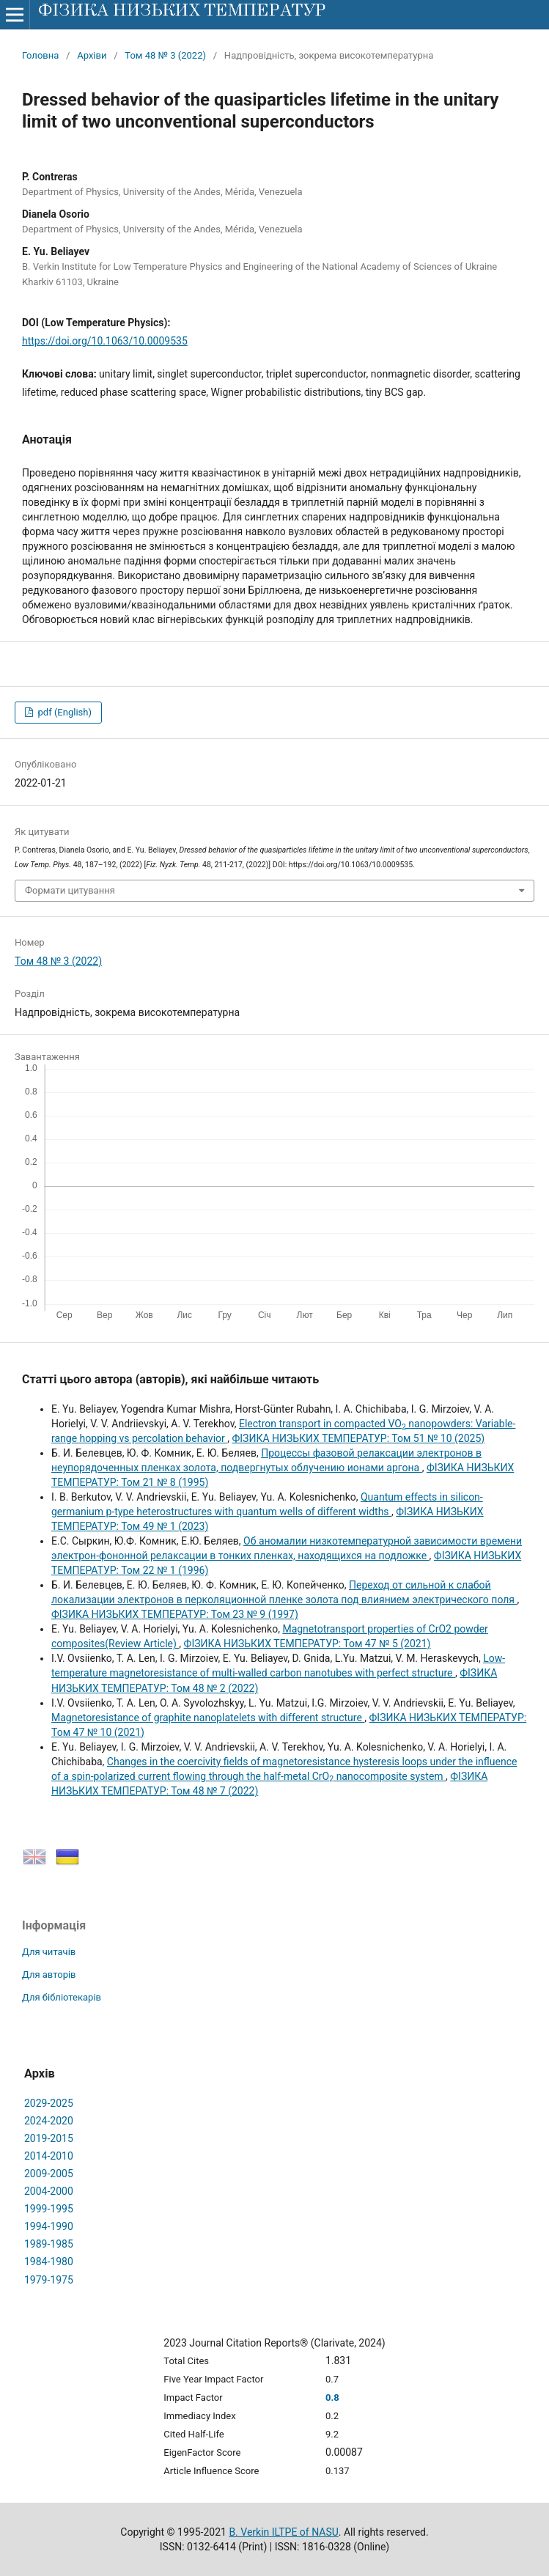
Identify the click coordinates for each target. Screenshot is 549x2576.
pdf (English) (63, 712)
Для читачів (48, 1951)
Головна (40, 55)
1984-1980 (48, 2261)
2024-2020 (48, 2121)
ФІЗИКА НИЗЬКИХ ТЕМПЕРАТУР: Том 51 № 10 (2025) (358, 1438)
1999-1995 (48, 2209)
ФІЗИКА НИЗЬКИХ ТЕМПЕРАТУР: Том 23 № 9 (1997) (174, 1614)
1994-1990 (48, 2226)
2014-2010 (48, 2156)
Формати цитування (70, 890)
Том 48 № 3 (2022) (165, 55)
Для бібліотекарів (61, 1997)
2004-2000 (48, 2191)
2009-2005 (48, 2173)
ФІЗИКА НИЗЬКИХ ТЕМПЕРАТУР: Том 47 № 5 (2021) (307, 1643)
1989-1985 (48, 2244)
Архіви (91, 55)
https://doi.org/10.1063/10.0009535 (105, 341)
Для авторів (49, 1974)
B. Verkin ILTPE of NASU (283, 2532)
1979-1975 (48, 2280)
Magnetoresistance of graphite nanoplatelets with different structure (207, 1717)
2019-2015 (48, 2138)
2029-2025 (48, 2103)
